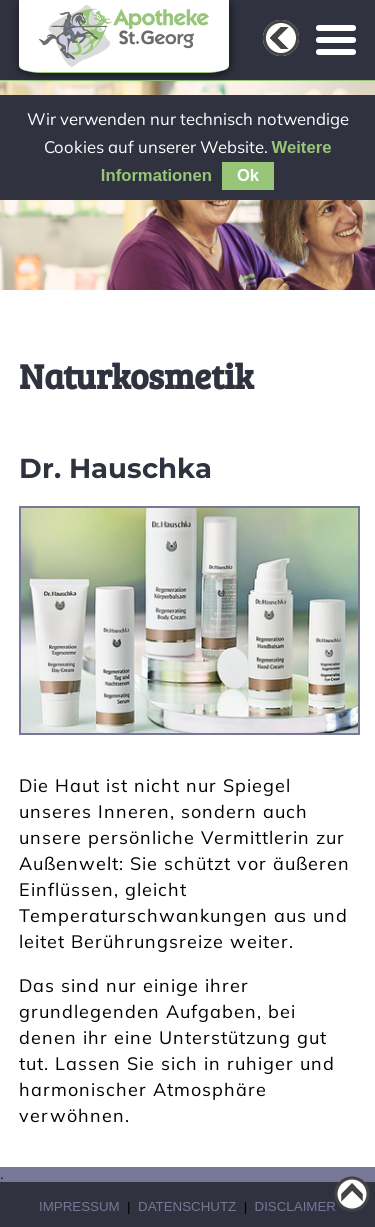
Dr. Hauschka (115, 468)
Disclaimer (295, 1206)
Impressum (79, 1206)
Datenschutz (187, 1206)
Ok (248, 175)
